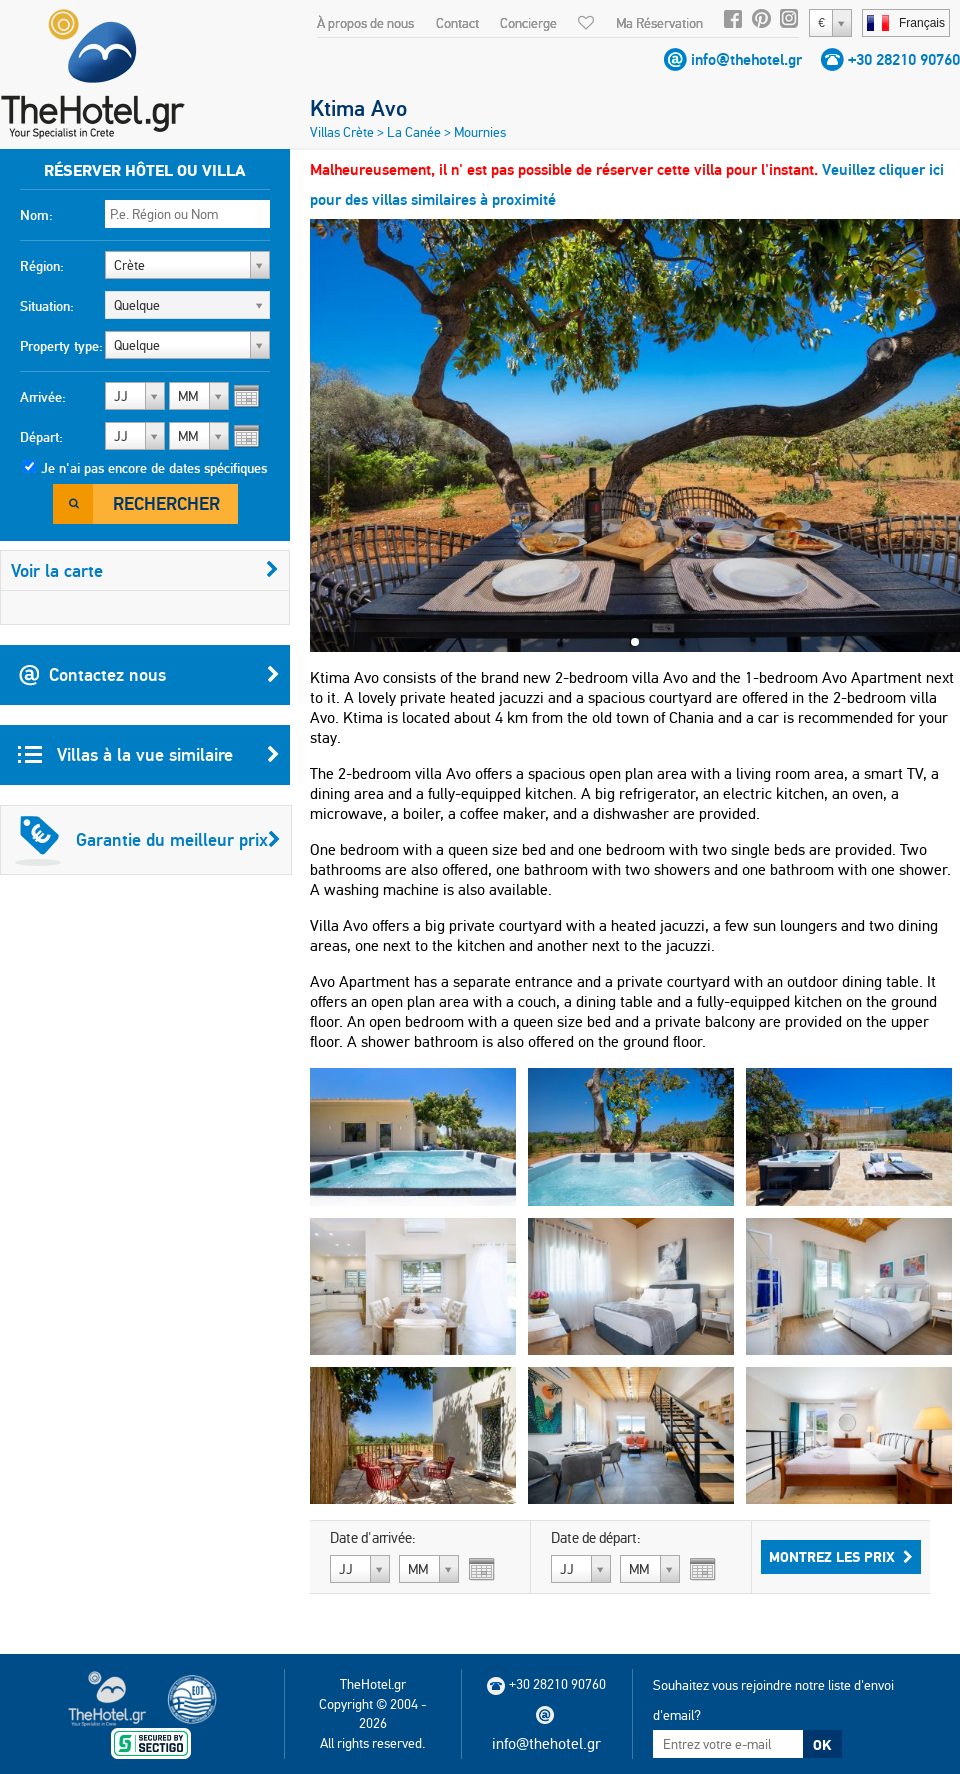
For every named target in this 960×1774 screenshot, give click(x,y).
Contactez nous (149, 675)
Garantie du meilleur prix (148, 840)
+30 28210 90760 (904, 59)
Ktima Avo (358, 108)
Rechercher (166, 503)
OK (822, 1745)
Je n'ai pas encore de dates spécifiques (154, 468)
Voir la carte (145, 570)
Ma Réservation (659, 23)
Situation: (47, 306)
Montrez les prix (841, 1557)
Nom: (36, 215)
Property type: (61, 346)
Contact (457, 23)
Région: (42, 266)
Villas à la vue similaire (149, 755)
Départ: (41, 437)
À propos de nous (365, 23)
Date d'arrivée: (373, 1538)
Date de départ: (596, 1538)
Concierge (528, 23)
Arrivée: (43, 397)
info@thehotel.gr (746, 59)
